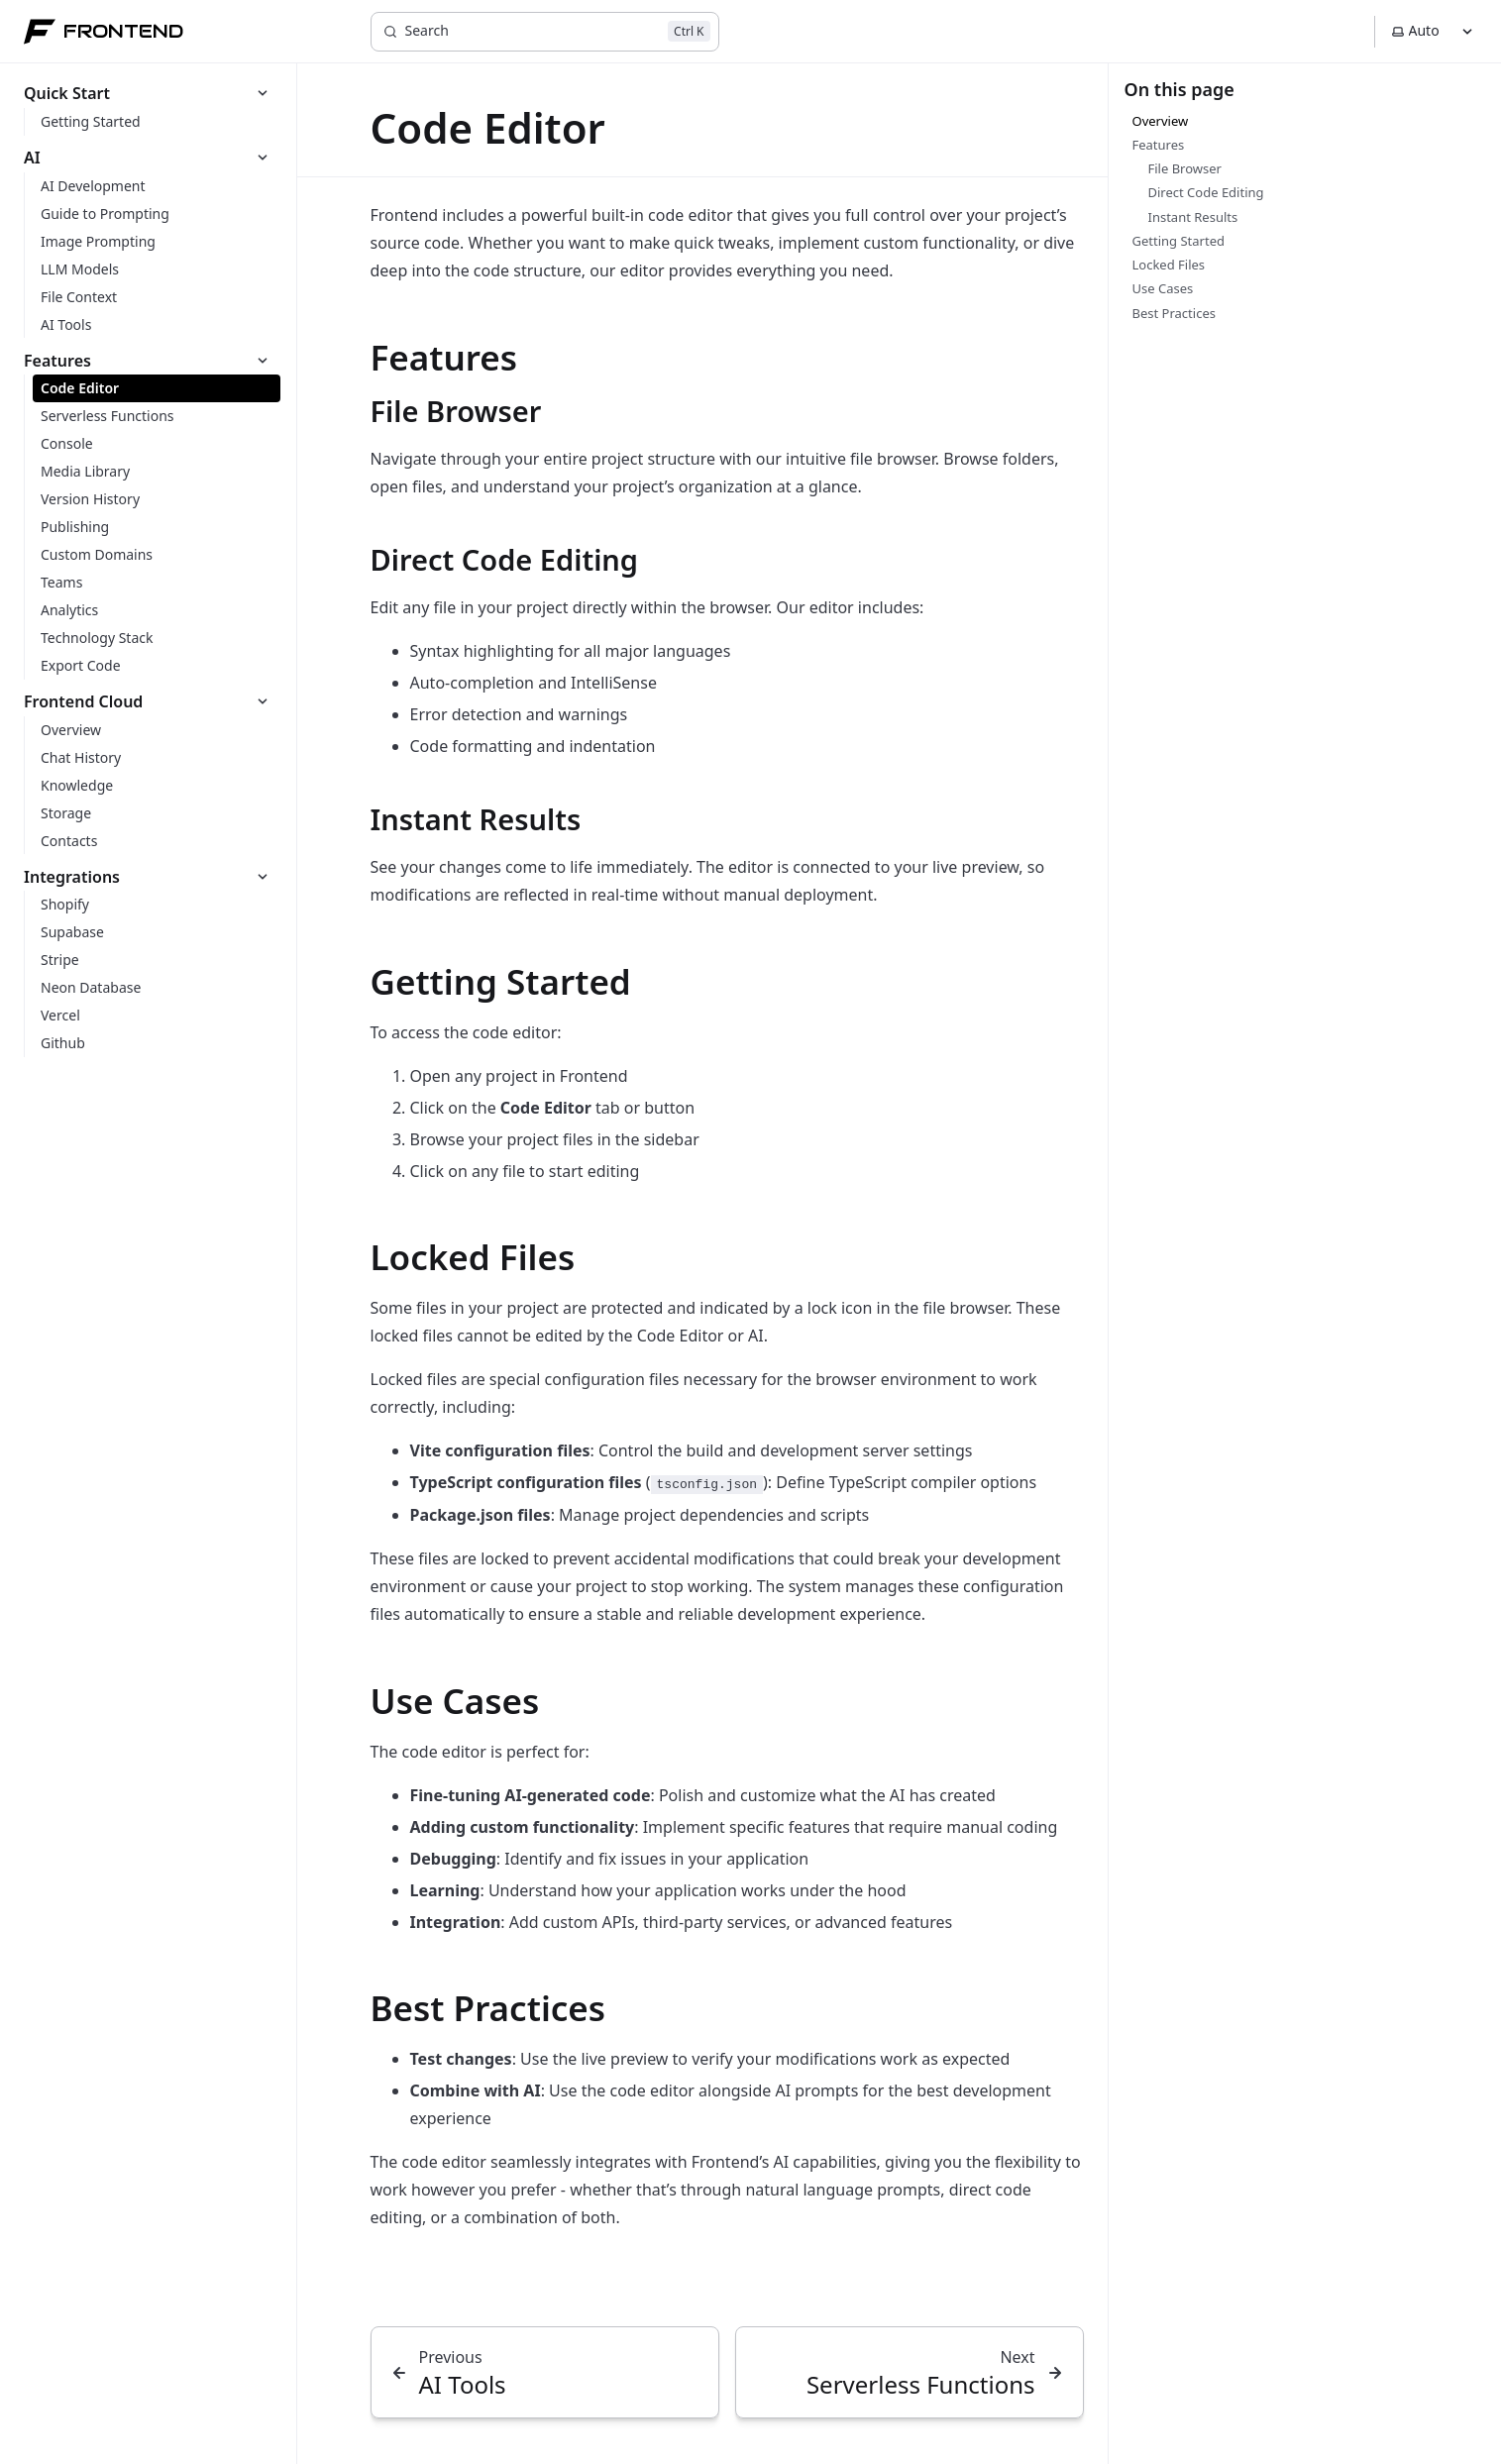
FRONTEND (103, 32)
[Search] (545, 32)
